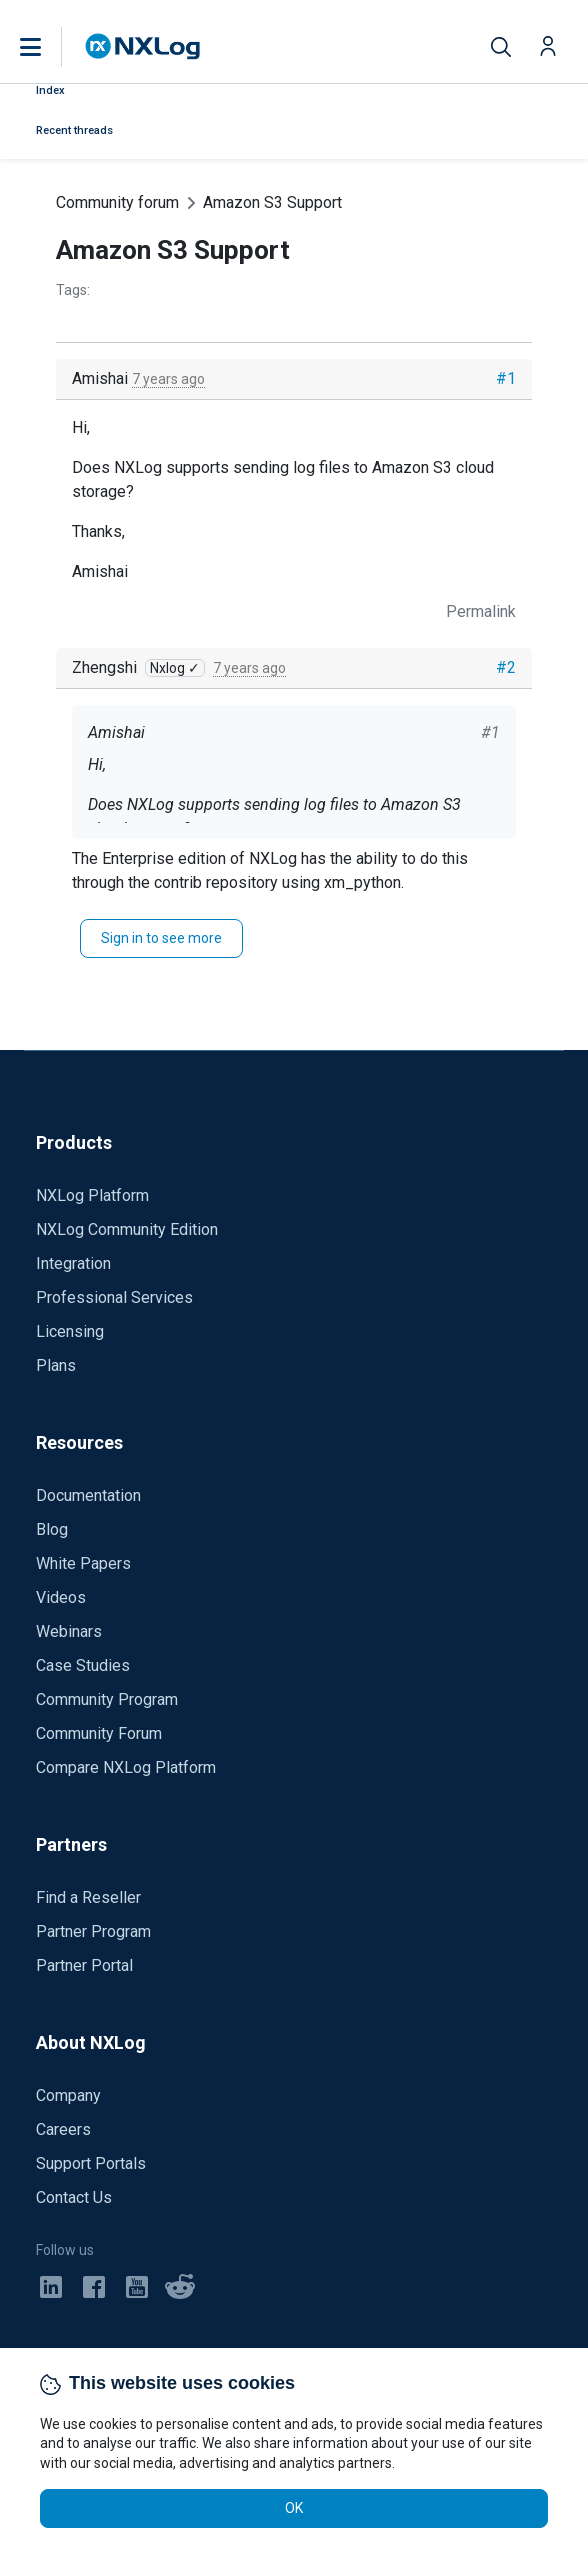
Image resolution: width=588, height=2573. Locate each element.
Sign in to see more (161, 938)
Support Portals (91, 2163)
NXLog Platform (92, 1195)
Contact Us (74, 2197)
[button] (51, 47)
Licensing (70, 1331)
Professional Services (114, 1297)
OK (294, 2508)
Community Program (107, 1699)
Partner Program (93, 1931)
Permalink (481, 611)
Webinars (69, 1631)
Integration (73, 1263)
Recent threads (74, 130)
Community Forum (99, 1733)
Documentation (88, 1495)
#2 (506, 667)
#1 (506, 378)
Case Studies (83, 1665)
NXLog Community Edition (127, 1229)
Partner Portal (84, 1965)
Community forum (117, 202)
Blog (52, 1529)
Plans (56, 1365)
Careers (63, 2129)
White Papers (83, 1563)
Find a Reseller (88, 1897)
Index (50, 90)
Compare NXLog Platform (126, 1767)
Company (68, 2095)
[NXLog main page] (143, 46)
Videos (61, 1597)
